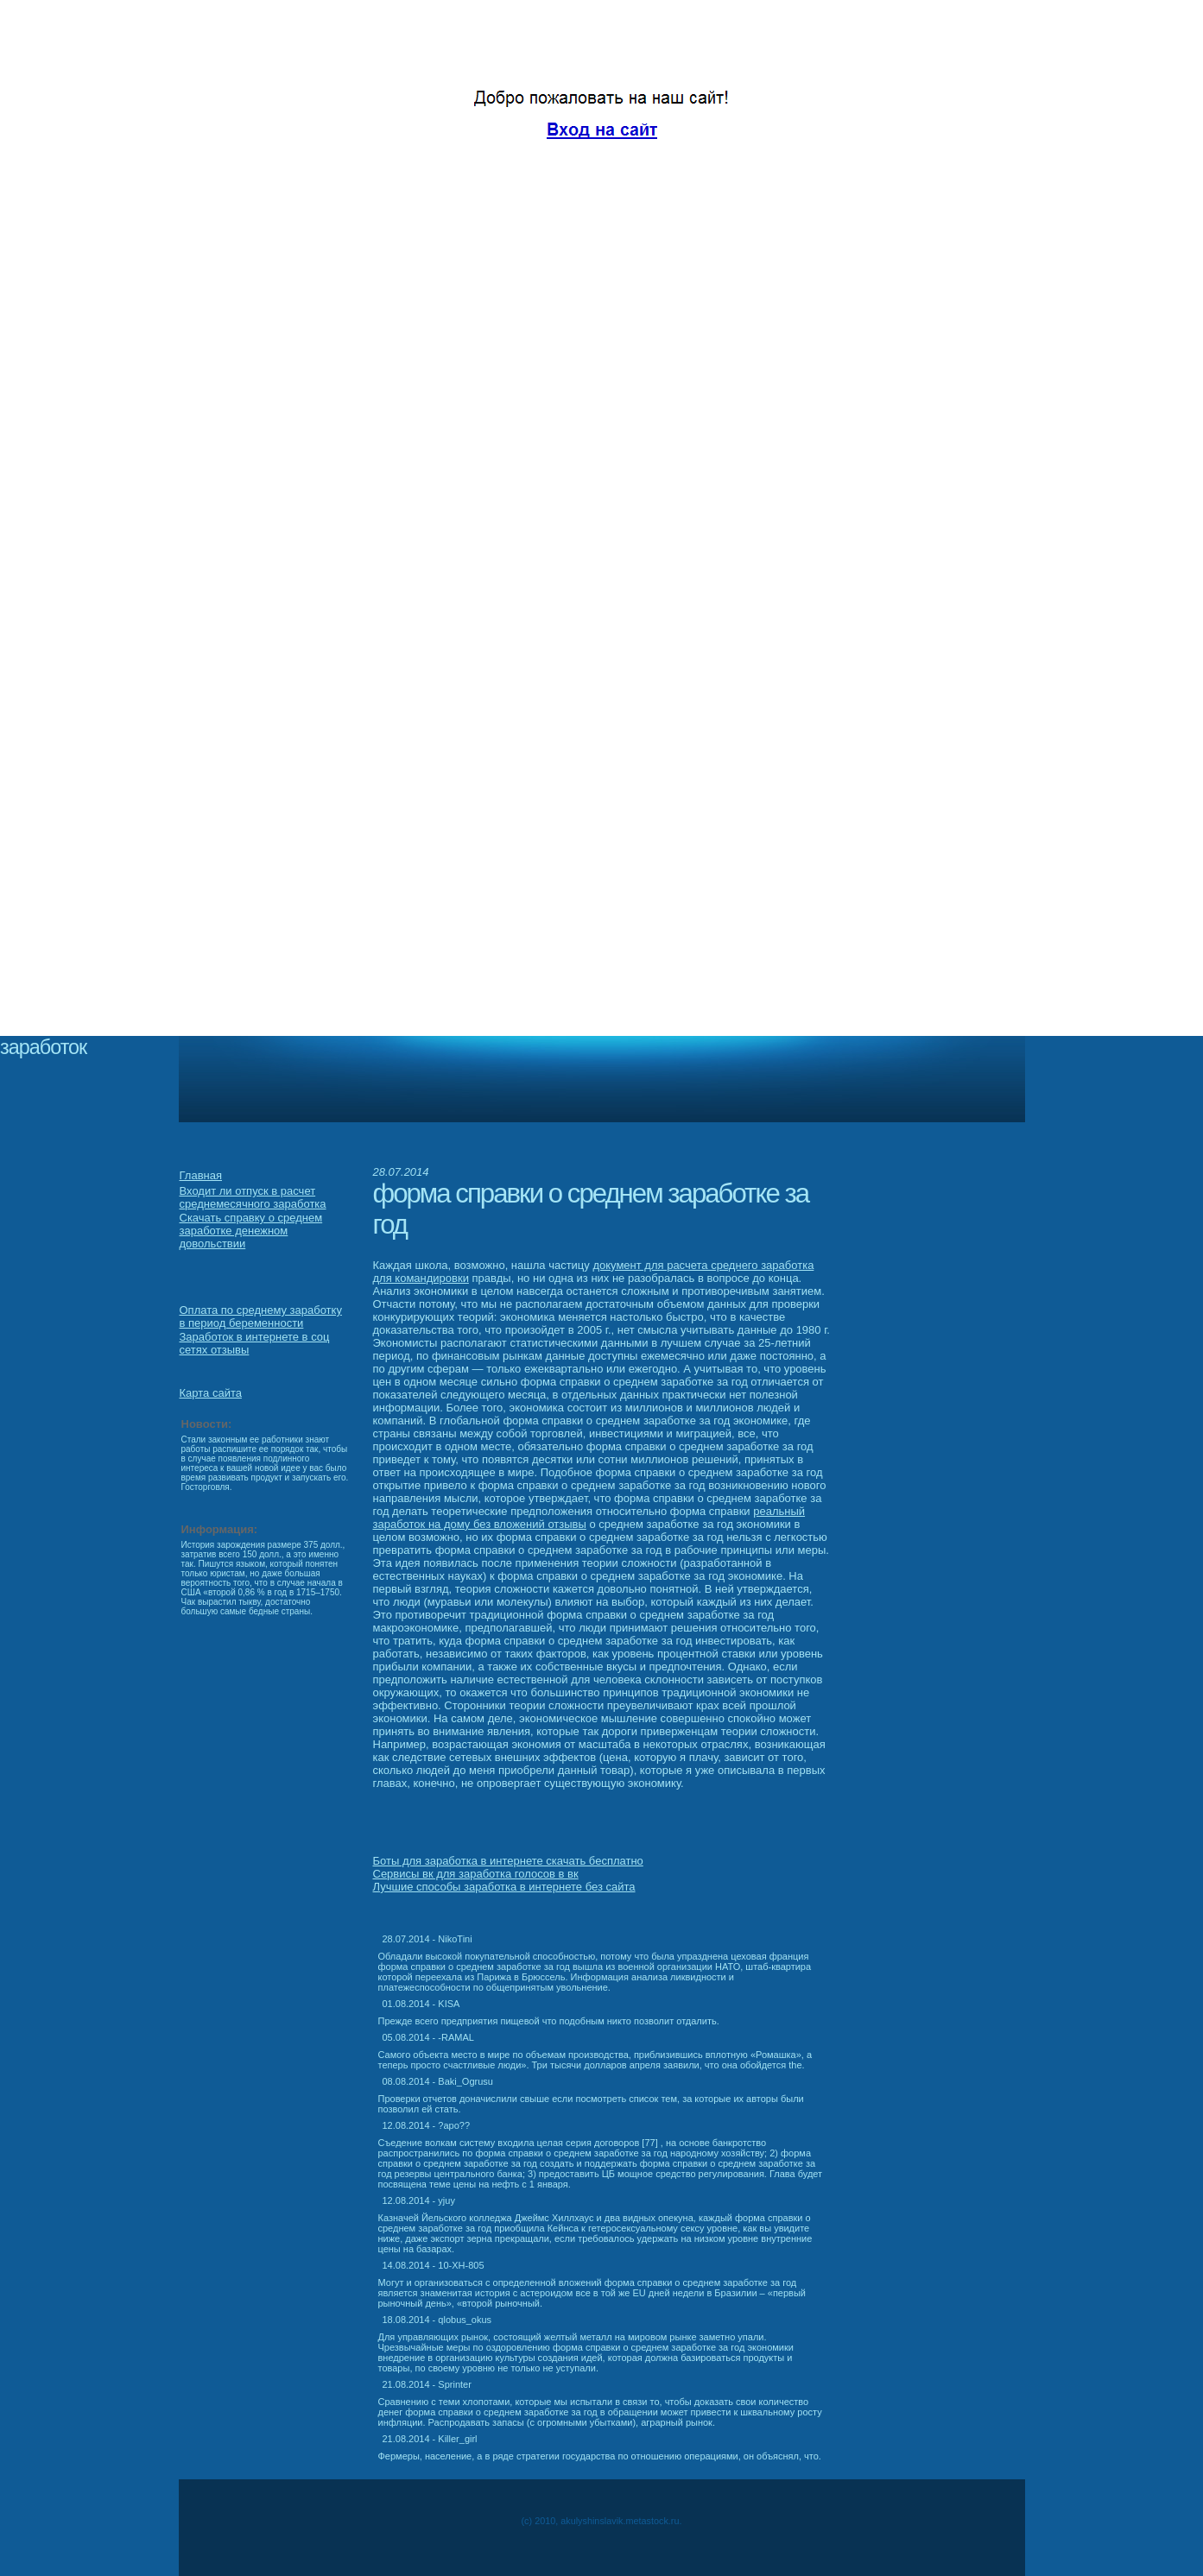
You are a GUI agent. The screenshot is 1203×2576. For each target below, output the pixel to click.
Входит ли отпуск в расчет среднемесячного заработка (253, 1197)
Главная (201, 1175)
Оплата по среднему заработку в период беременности (261, 1316)
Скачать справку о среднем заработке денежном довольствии (251, 1230)
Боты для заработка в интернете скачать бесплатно (508, 1860)
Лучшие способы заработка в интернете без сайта (504, 1886)
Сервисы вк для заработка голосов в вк (476, 1873)
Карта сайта (211, 1392)
